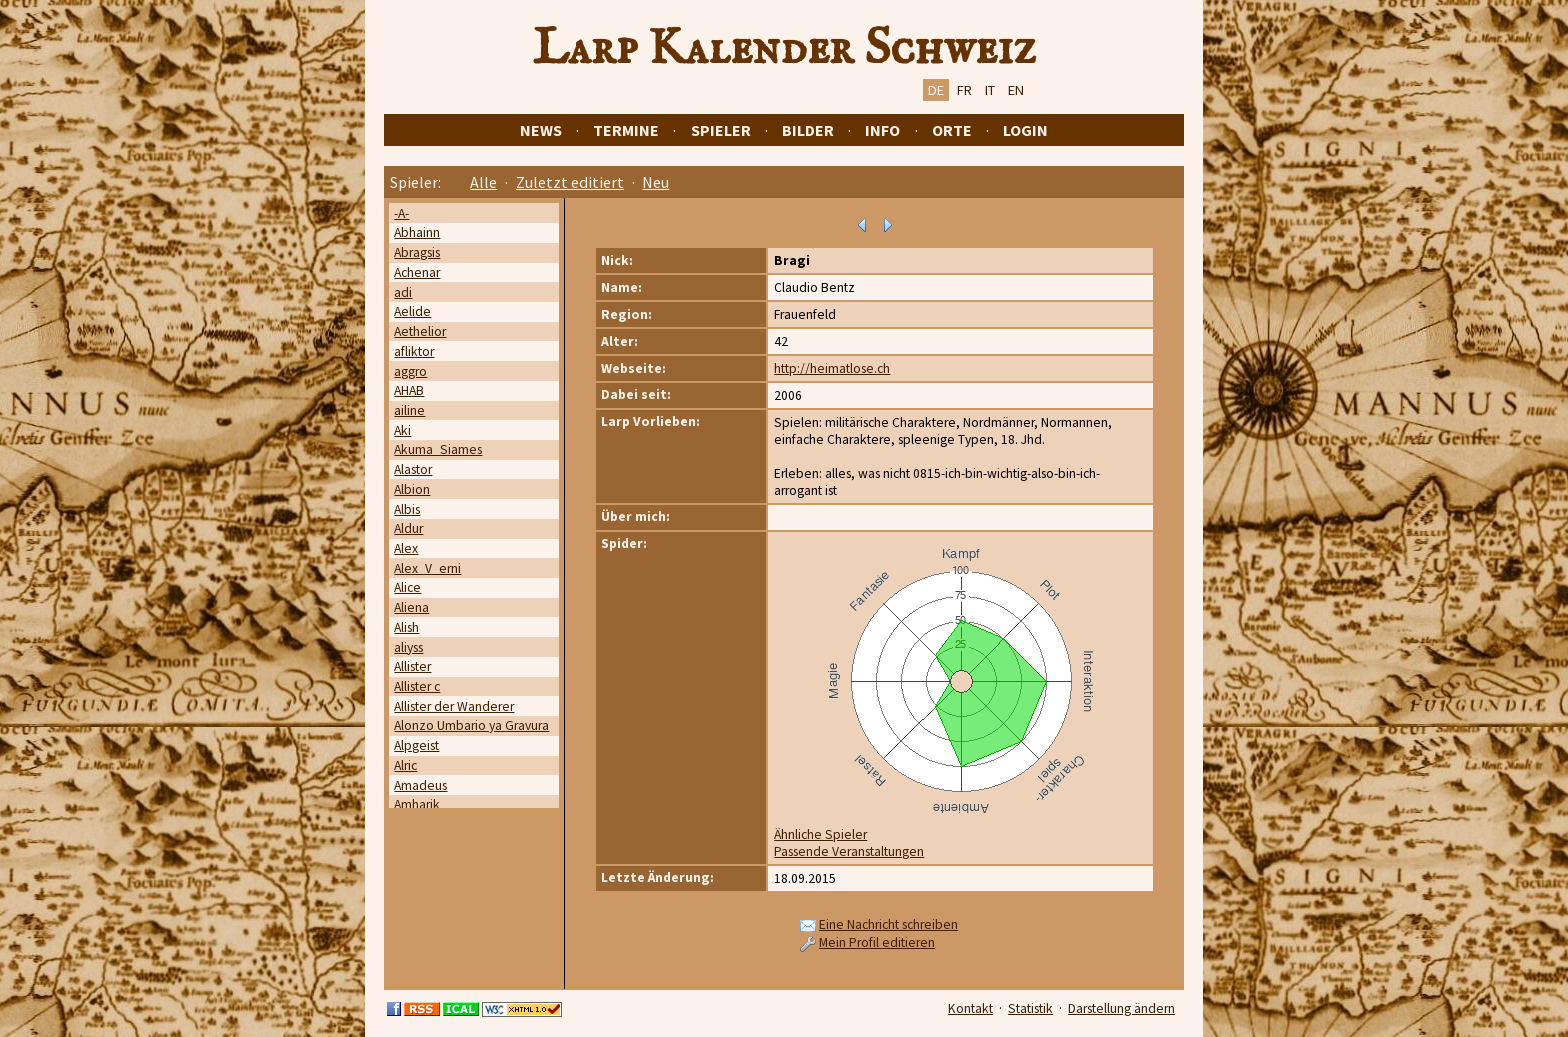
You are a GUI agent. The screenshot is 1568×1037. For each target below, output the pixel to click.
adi (403, 292)
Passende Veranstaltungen (849, 851)
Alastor (413, 469)
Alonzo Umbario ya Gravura (471, 725)
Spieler (721, 130)
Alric (405, 765)
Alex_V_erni (427, 568)
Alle (483, 182)
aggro (410, 371)
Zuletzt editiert (570, 182)
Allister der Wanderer (454, 706)
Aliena (411, 607)
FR (964, 90)
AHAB (409, 390)
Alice (407, 587)
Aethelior (420, 331)
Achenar (417, 272)
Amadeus (420, 785)
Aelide (412, 311)
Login (1025, 130)
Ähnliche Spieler (820, 834)
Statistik (1030, 1008)
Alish (406, 627)
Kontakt (970, 1008)
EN (1016, 90)
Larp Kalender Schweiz (784, 49)
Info (882, 130)
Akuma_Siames (438, 449)
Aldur (408, 528)
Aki (402, 430)
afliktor (414, 351)
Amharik (417, 804)
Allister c (417, 686)
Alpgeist (416, 745)
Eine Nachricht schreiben (888, 924)
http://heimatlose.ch (832, 368)
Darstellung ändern (1121, 1008)
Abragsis (417, 252)
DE (936, 90)
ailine (409, 410)
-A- (401, 213)
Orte (952, 130)
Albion (412, 489)
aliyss (408, 647)
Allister (412, 666)
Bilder (808, 130)
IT (990, 90)
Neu (655, 182)
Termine (626, 130)
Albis (407, 509)
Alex (406, 548)
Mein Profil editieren (877, 942)
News (541, 130)
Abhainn (417, 232)
